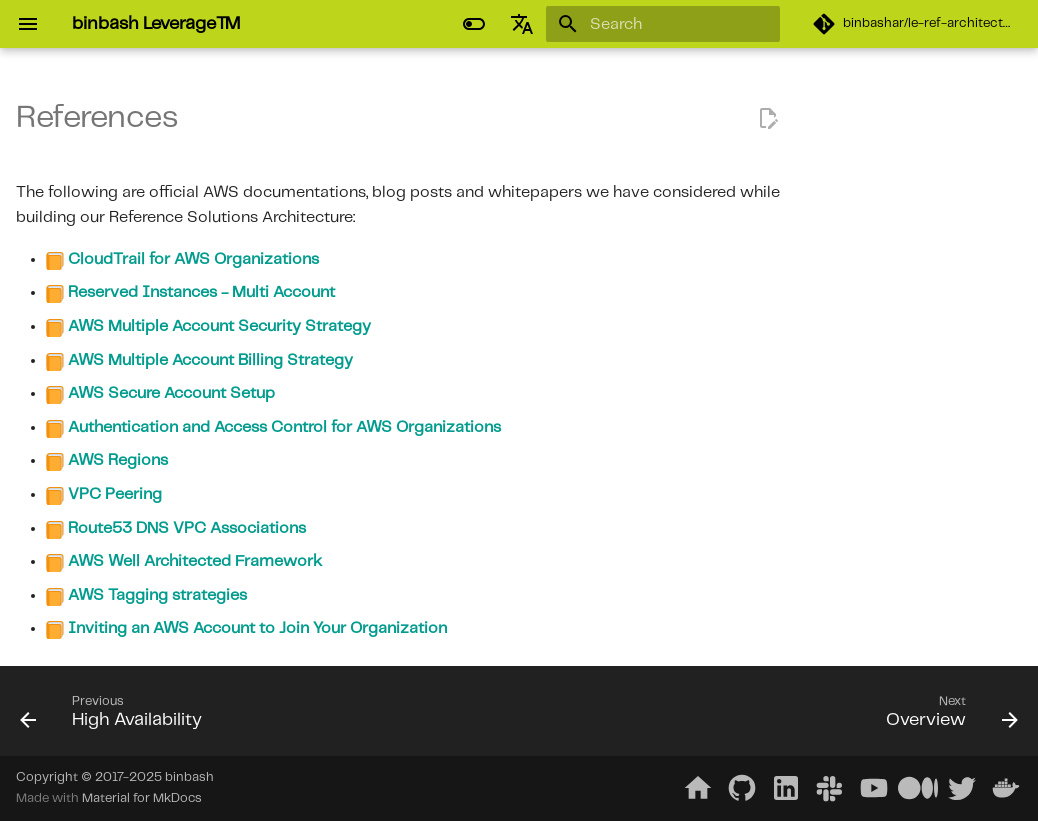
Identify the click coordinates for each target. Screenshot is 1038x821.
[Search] (663, 24)
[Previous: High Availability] (116, 717)
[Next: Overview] (947, 717)
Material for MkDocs (142, 798)
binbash (189, 777)
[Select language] (522, 24)
